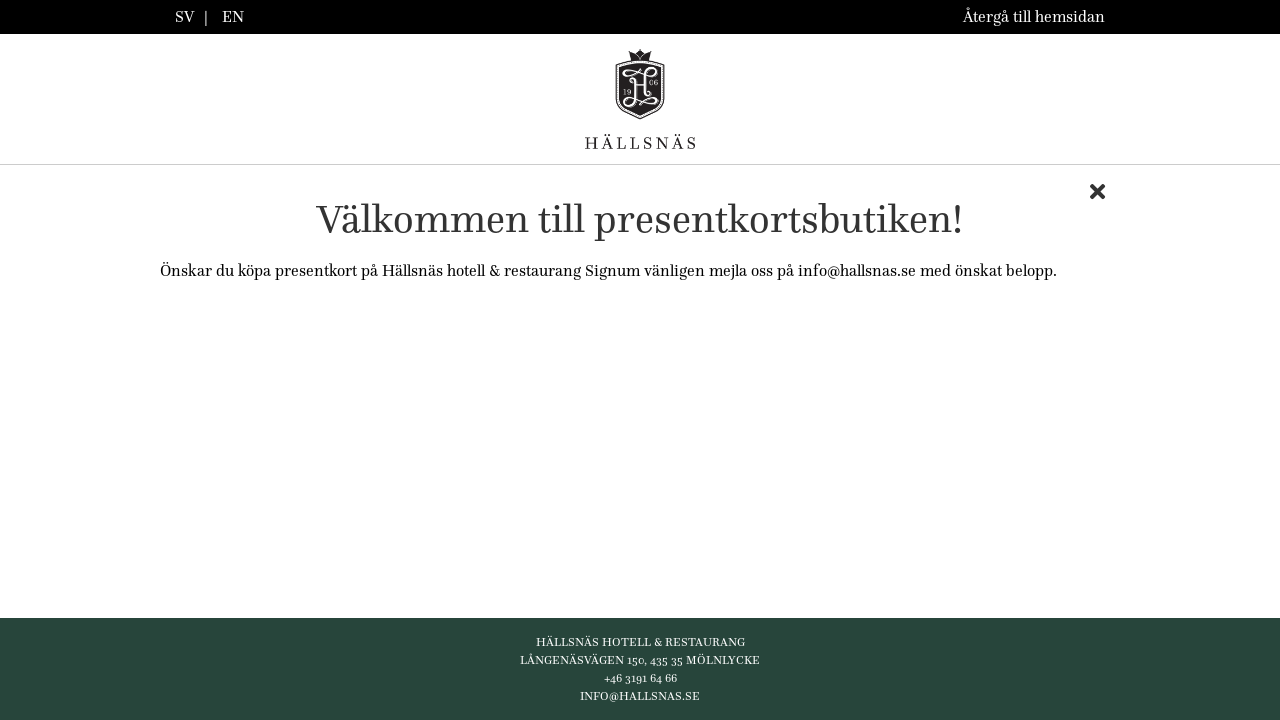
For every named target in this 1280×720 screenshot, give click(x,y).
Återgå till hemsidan (1034, 16)
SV (184, 16)
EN (233, 16)
